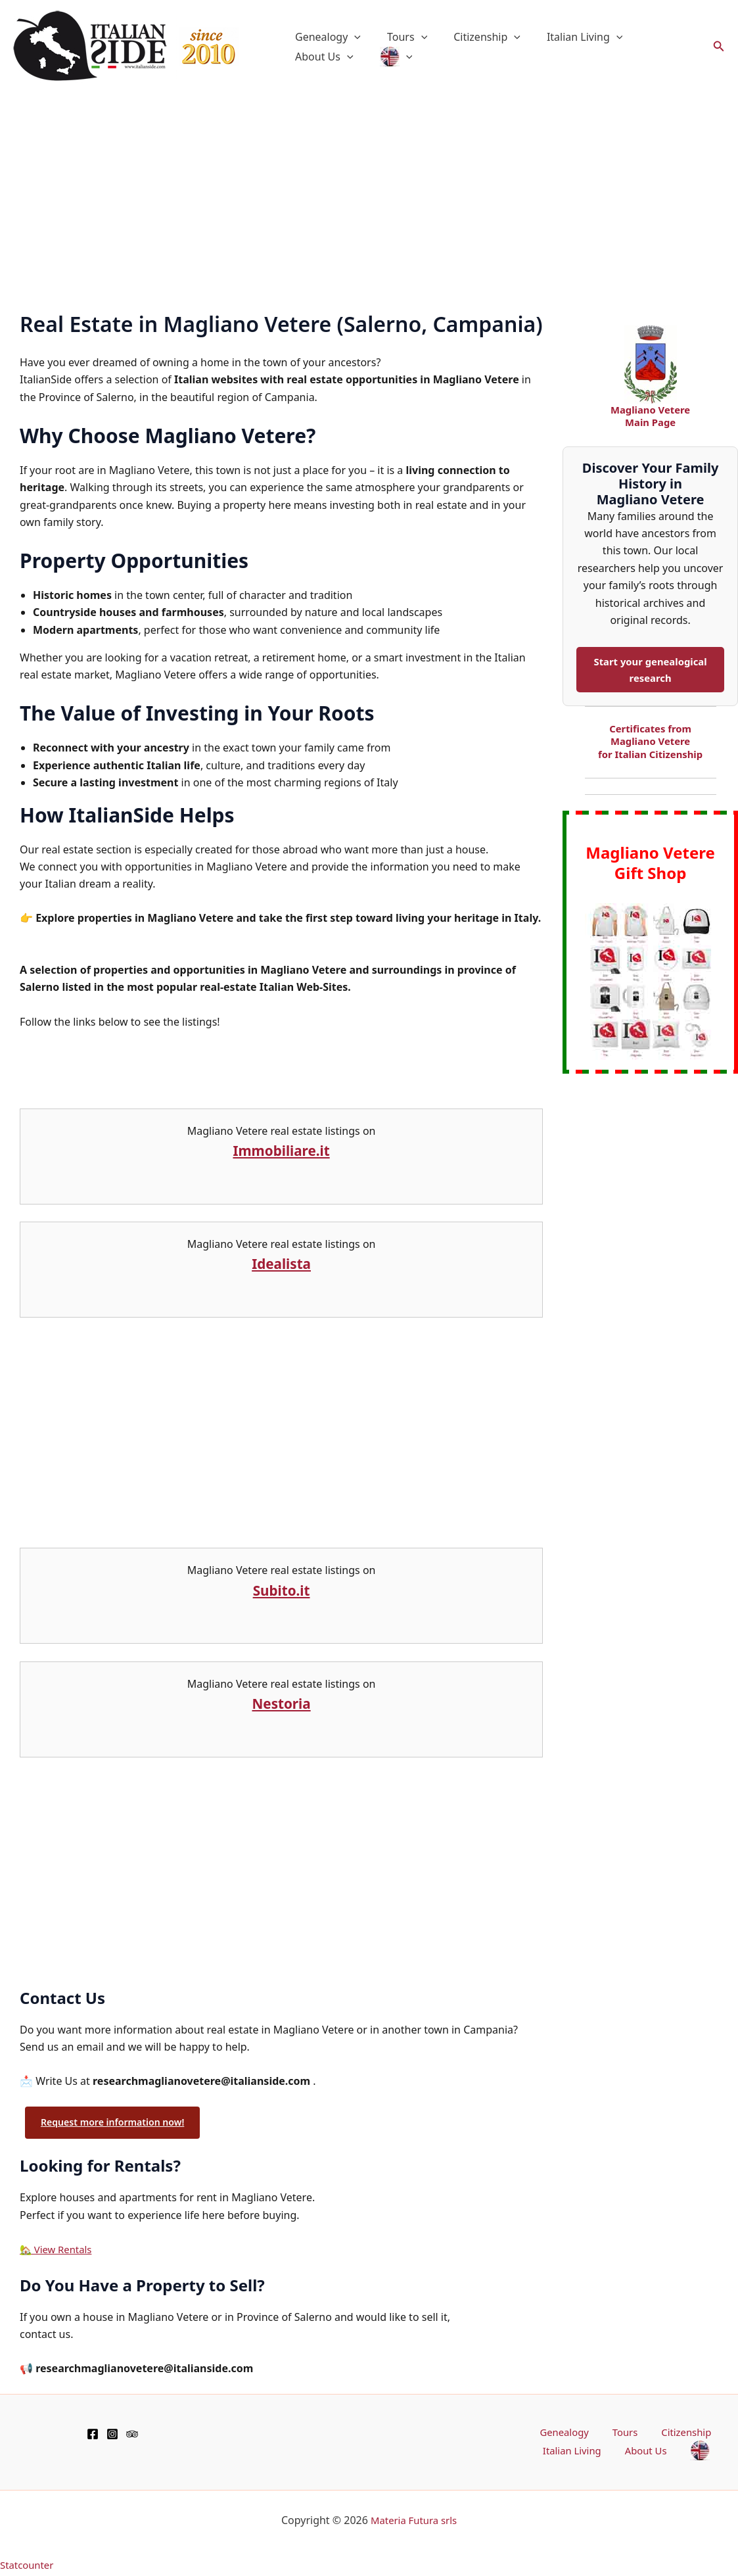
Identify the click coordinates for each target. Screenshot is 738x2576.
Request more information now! (118, 2123)
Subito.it (281, 1589)
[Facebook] (93, 2435)
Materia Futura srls (414, 2523)
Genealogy (325, 37)
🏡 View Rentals (59, 2250)
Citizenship (473, 37)
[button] (351, 37)
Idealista (281, 1263)
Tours (399, 37)
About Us (654, 37)
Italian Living (566, 37)
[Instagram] (112, 2435)
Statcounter (29, 2567)
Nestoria (281, 1702)
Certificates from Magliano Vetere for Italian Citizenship (650, 743)
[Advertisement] (369, 192)
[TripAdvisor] (132, 2435)
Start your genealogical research (650, 670)
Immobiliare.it (281, 1149)
